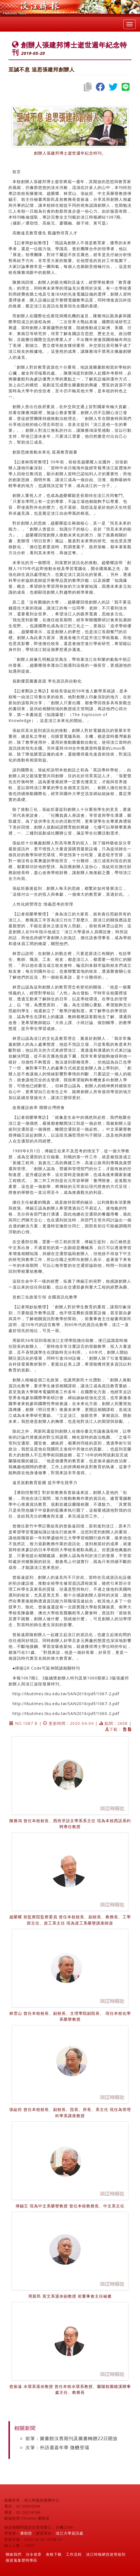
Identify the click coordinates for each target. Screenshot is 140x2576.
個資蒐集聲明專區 (21, 2560)
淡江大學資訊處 (69, 2533)
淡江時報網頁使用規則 (106, 2554)
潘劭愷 (26, 2533)
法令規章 (34, 2554)
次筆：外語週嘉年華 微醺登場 (57, 2447)
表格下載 (54, 2554)
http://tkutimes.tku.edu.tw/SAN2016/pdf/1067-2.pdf (65, 1693)
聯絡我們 (13, 2554)
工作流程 (74, 2554)
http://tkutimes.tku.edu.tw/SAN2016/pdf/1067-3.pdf (65, 1703)
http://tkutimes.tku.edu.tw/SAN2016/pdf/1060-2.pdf (65, 1713)
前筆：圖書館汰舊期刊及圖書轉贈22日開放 (71, 2438)
